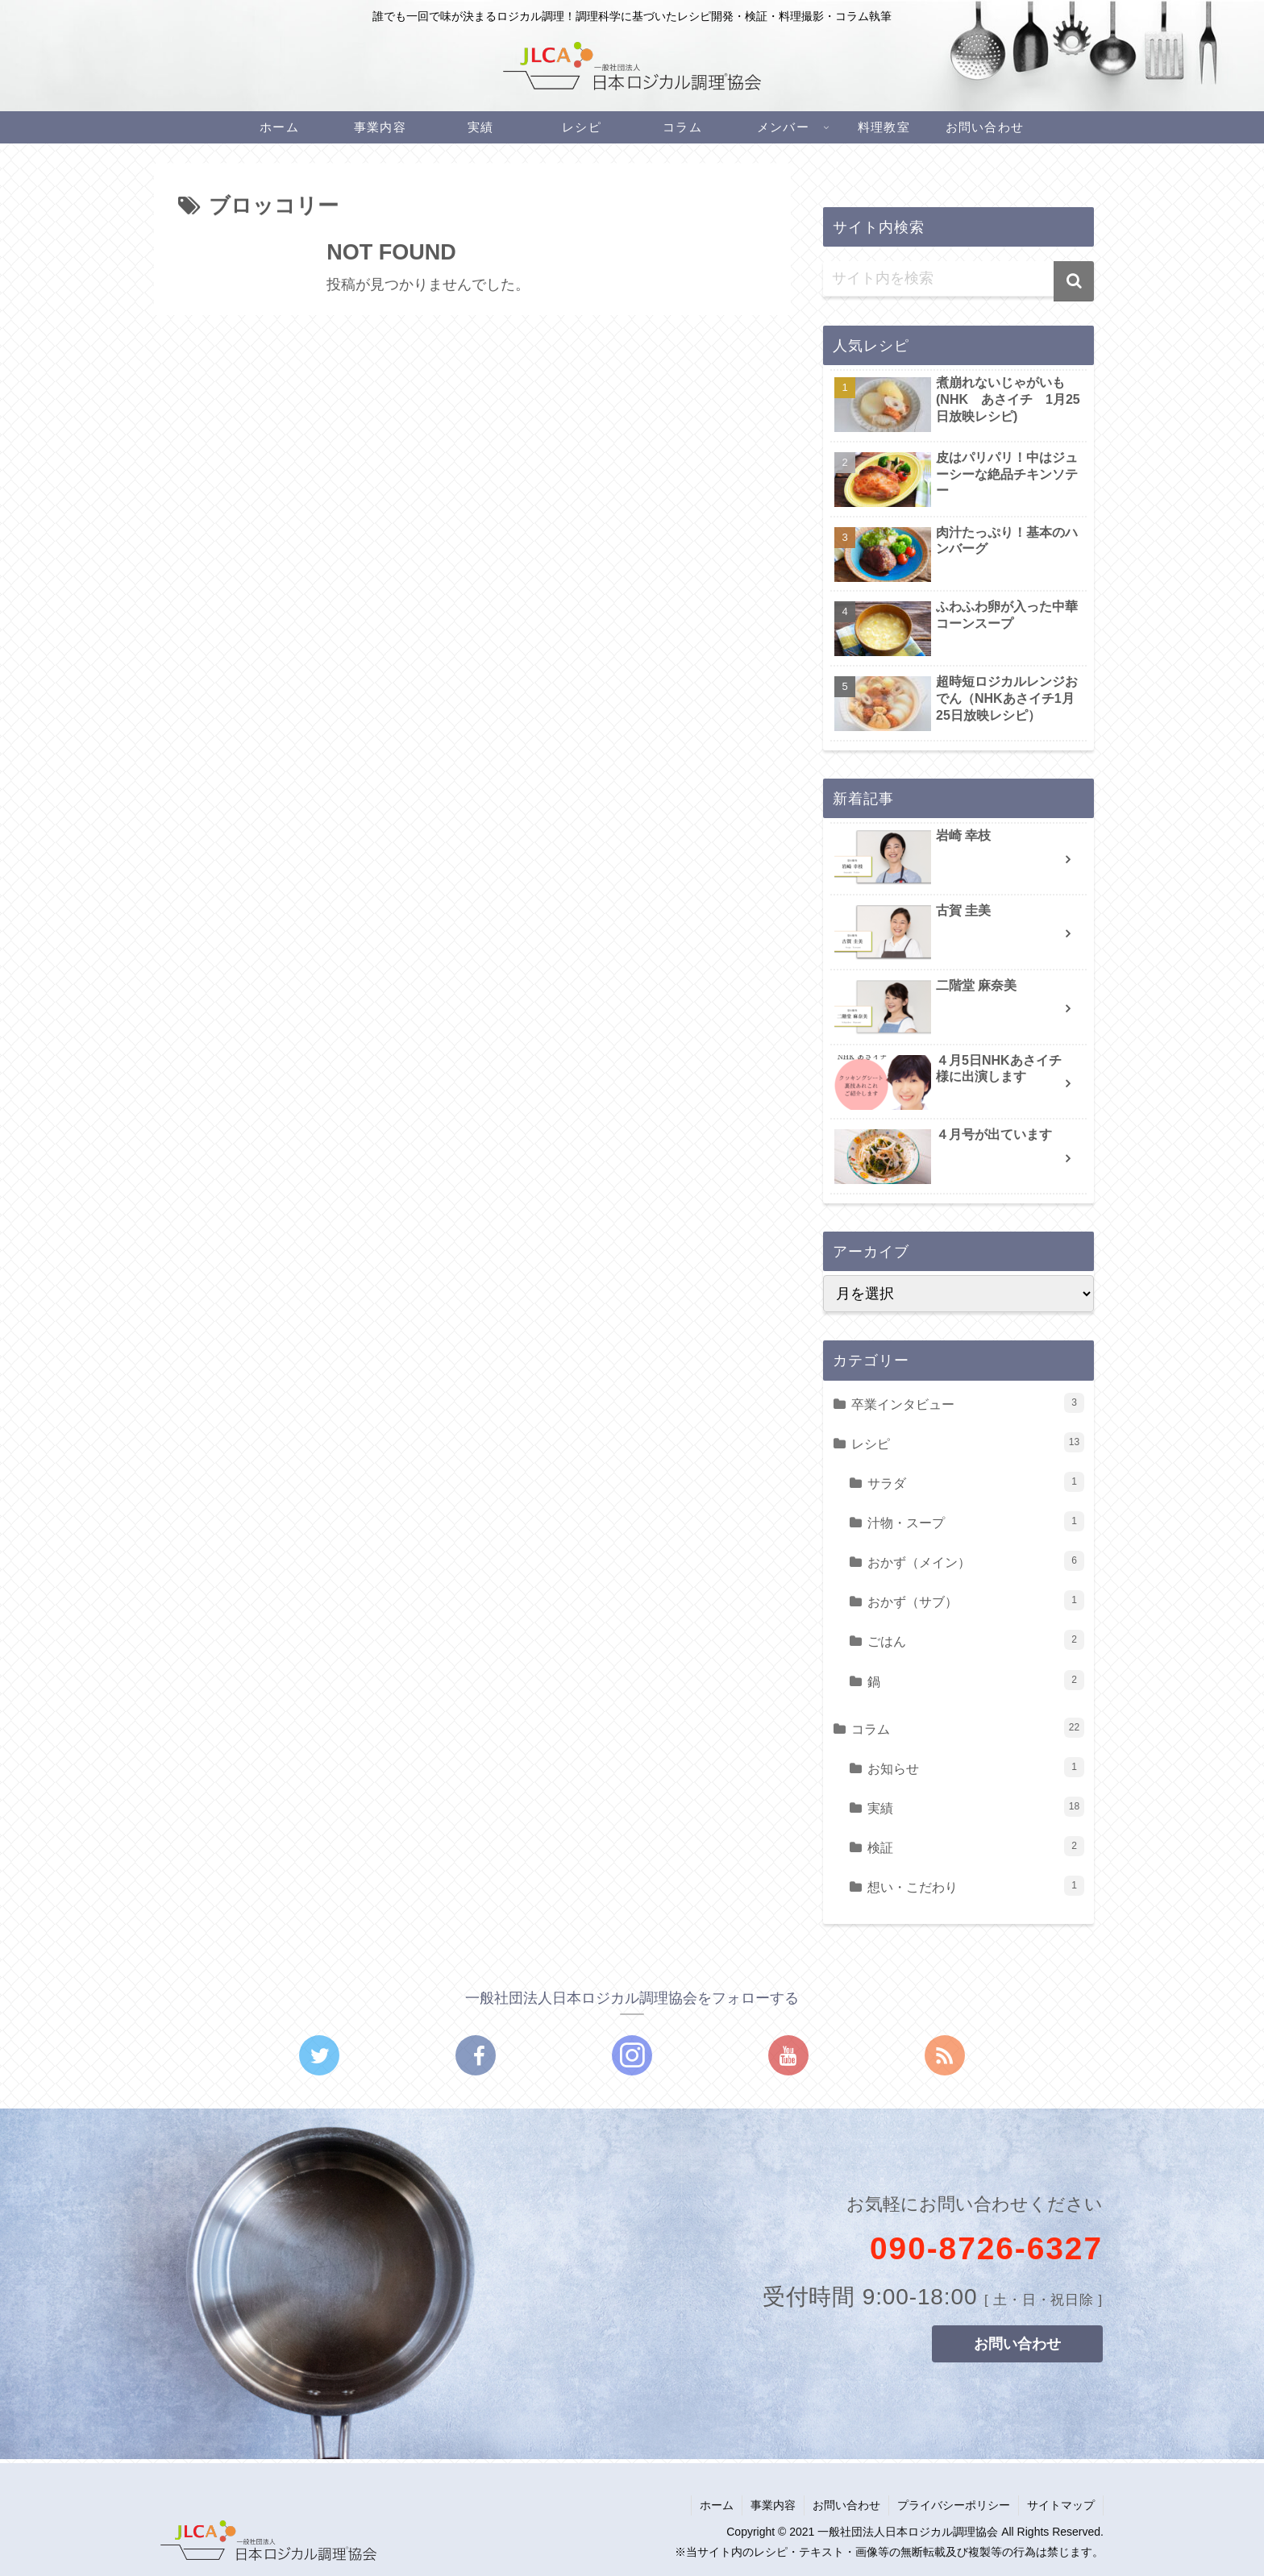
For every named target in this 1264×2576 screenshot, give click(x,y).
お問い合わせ (846, 2505)
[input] (958, 279)
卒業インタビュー (967, 1403)
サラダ (975, 1482)
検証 (975, 1846)
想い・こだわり (975, 1886)
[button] (1074, 281)
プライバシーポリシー (953, 2505)
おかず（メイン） (975, 1561)
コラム (967, 1728)
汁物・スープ (975, 1521)
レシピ (967, 1442)
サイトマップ (1061, 2505)
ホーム (717, 2505)
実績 (975, 1807)
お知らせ (975, 1767)
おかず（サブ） (975, 1600)
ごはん (975, 1640)
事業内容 (773, 2505)
